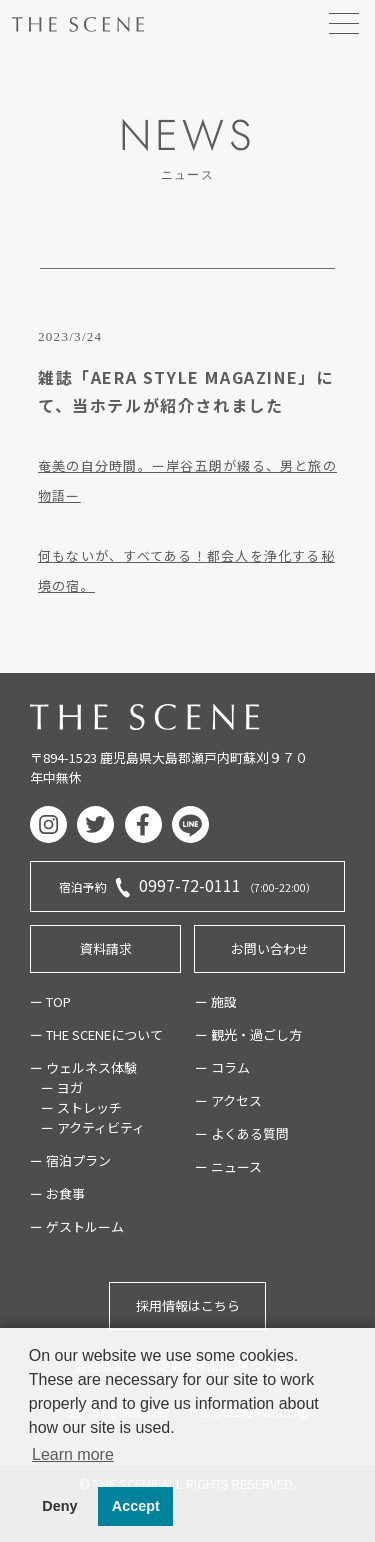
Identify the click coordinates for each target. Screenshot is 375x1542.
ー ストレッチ (81, 1107)
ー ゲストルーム (77, 1226)
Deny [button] (59, 1506)
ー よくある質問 (242, 1133)
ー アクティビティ (93, 1127)
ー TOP (50, 1001)
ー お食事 (57, 1193)
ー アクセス (228, 1100)
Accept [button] (136, 1506)
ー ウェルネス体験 (83, 1067)
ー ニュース (228, 1166)
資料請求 (106, 948)
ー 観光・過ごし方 (248, 1034)
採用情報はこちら (188, 1305)
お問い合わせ (270, 948)
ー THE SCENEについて (96, 1034)
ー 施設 (216, 1001)
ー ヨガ (62, 1087)
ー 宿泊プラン (70, 1160)
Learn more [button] (73, 1454)
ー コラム (222, 1067)
